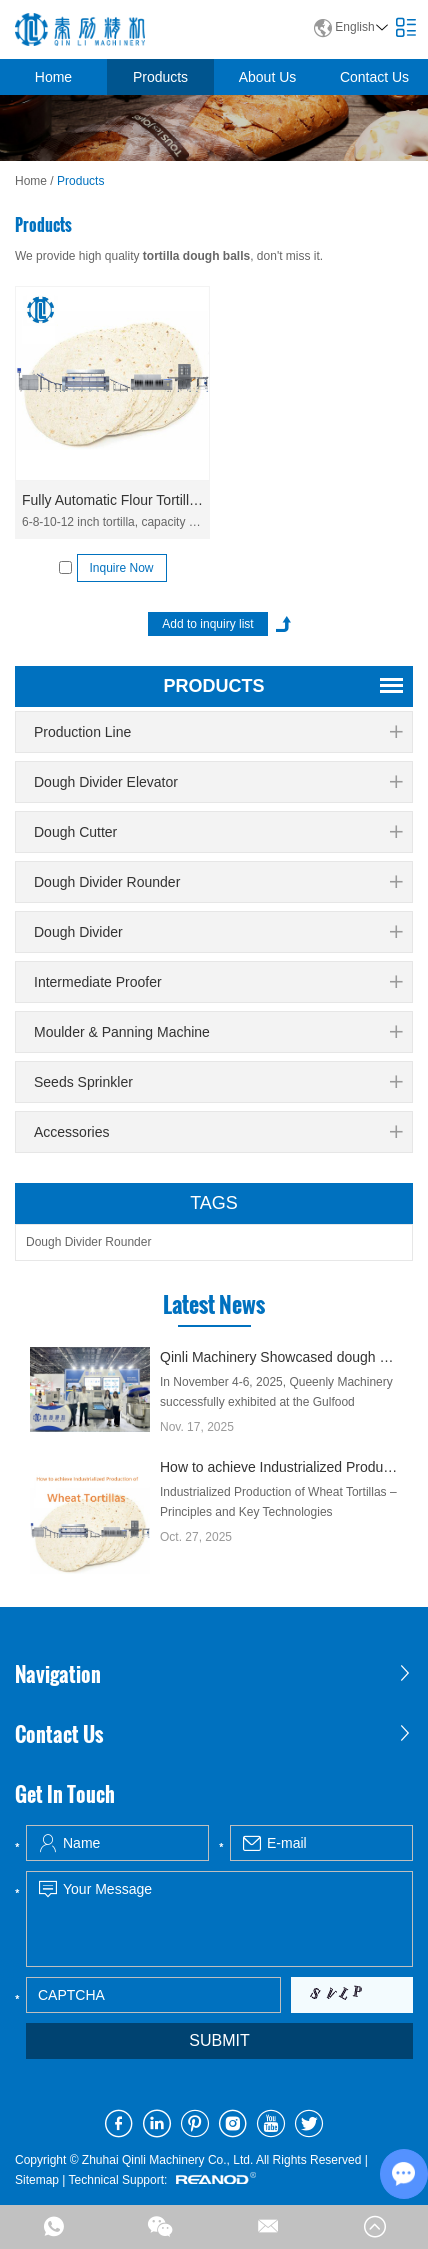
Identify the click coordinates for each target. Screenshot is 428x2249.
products (213, 686)
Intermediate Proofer (218, 982)
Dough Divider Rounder (218, 882)
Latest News (214, 1304)
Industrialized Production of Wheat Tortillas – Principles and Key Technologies (278, 1502)
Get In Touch (65, 1794)
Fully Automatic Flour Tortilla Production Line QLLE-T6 (112, 500)
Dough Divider (218, 932)
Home (53, 77)
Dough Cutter (218, 832)
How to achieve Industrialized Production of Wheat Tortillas (279, 1467)
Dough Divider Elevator (218, 782)
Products (160, 77)
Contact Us (374, 77)
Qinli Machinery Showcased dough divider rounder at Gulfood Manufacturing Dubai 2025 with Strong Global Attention (279, 1357)
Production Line (218, 732)
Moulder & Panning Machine (218, 1032)
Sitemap (37, 2180)
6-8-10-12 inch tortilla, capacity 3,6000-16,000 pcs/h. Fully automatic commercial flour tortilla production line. (112, 522)
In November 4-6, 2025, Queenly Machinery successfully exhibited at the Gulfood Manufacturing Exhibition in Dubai (276, 1402)
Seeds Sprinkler (218, 1082)
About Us (268, 77)
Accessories (218, 1132)
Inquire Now (121, 568)
